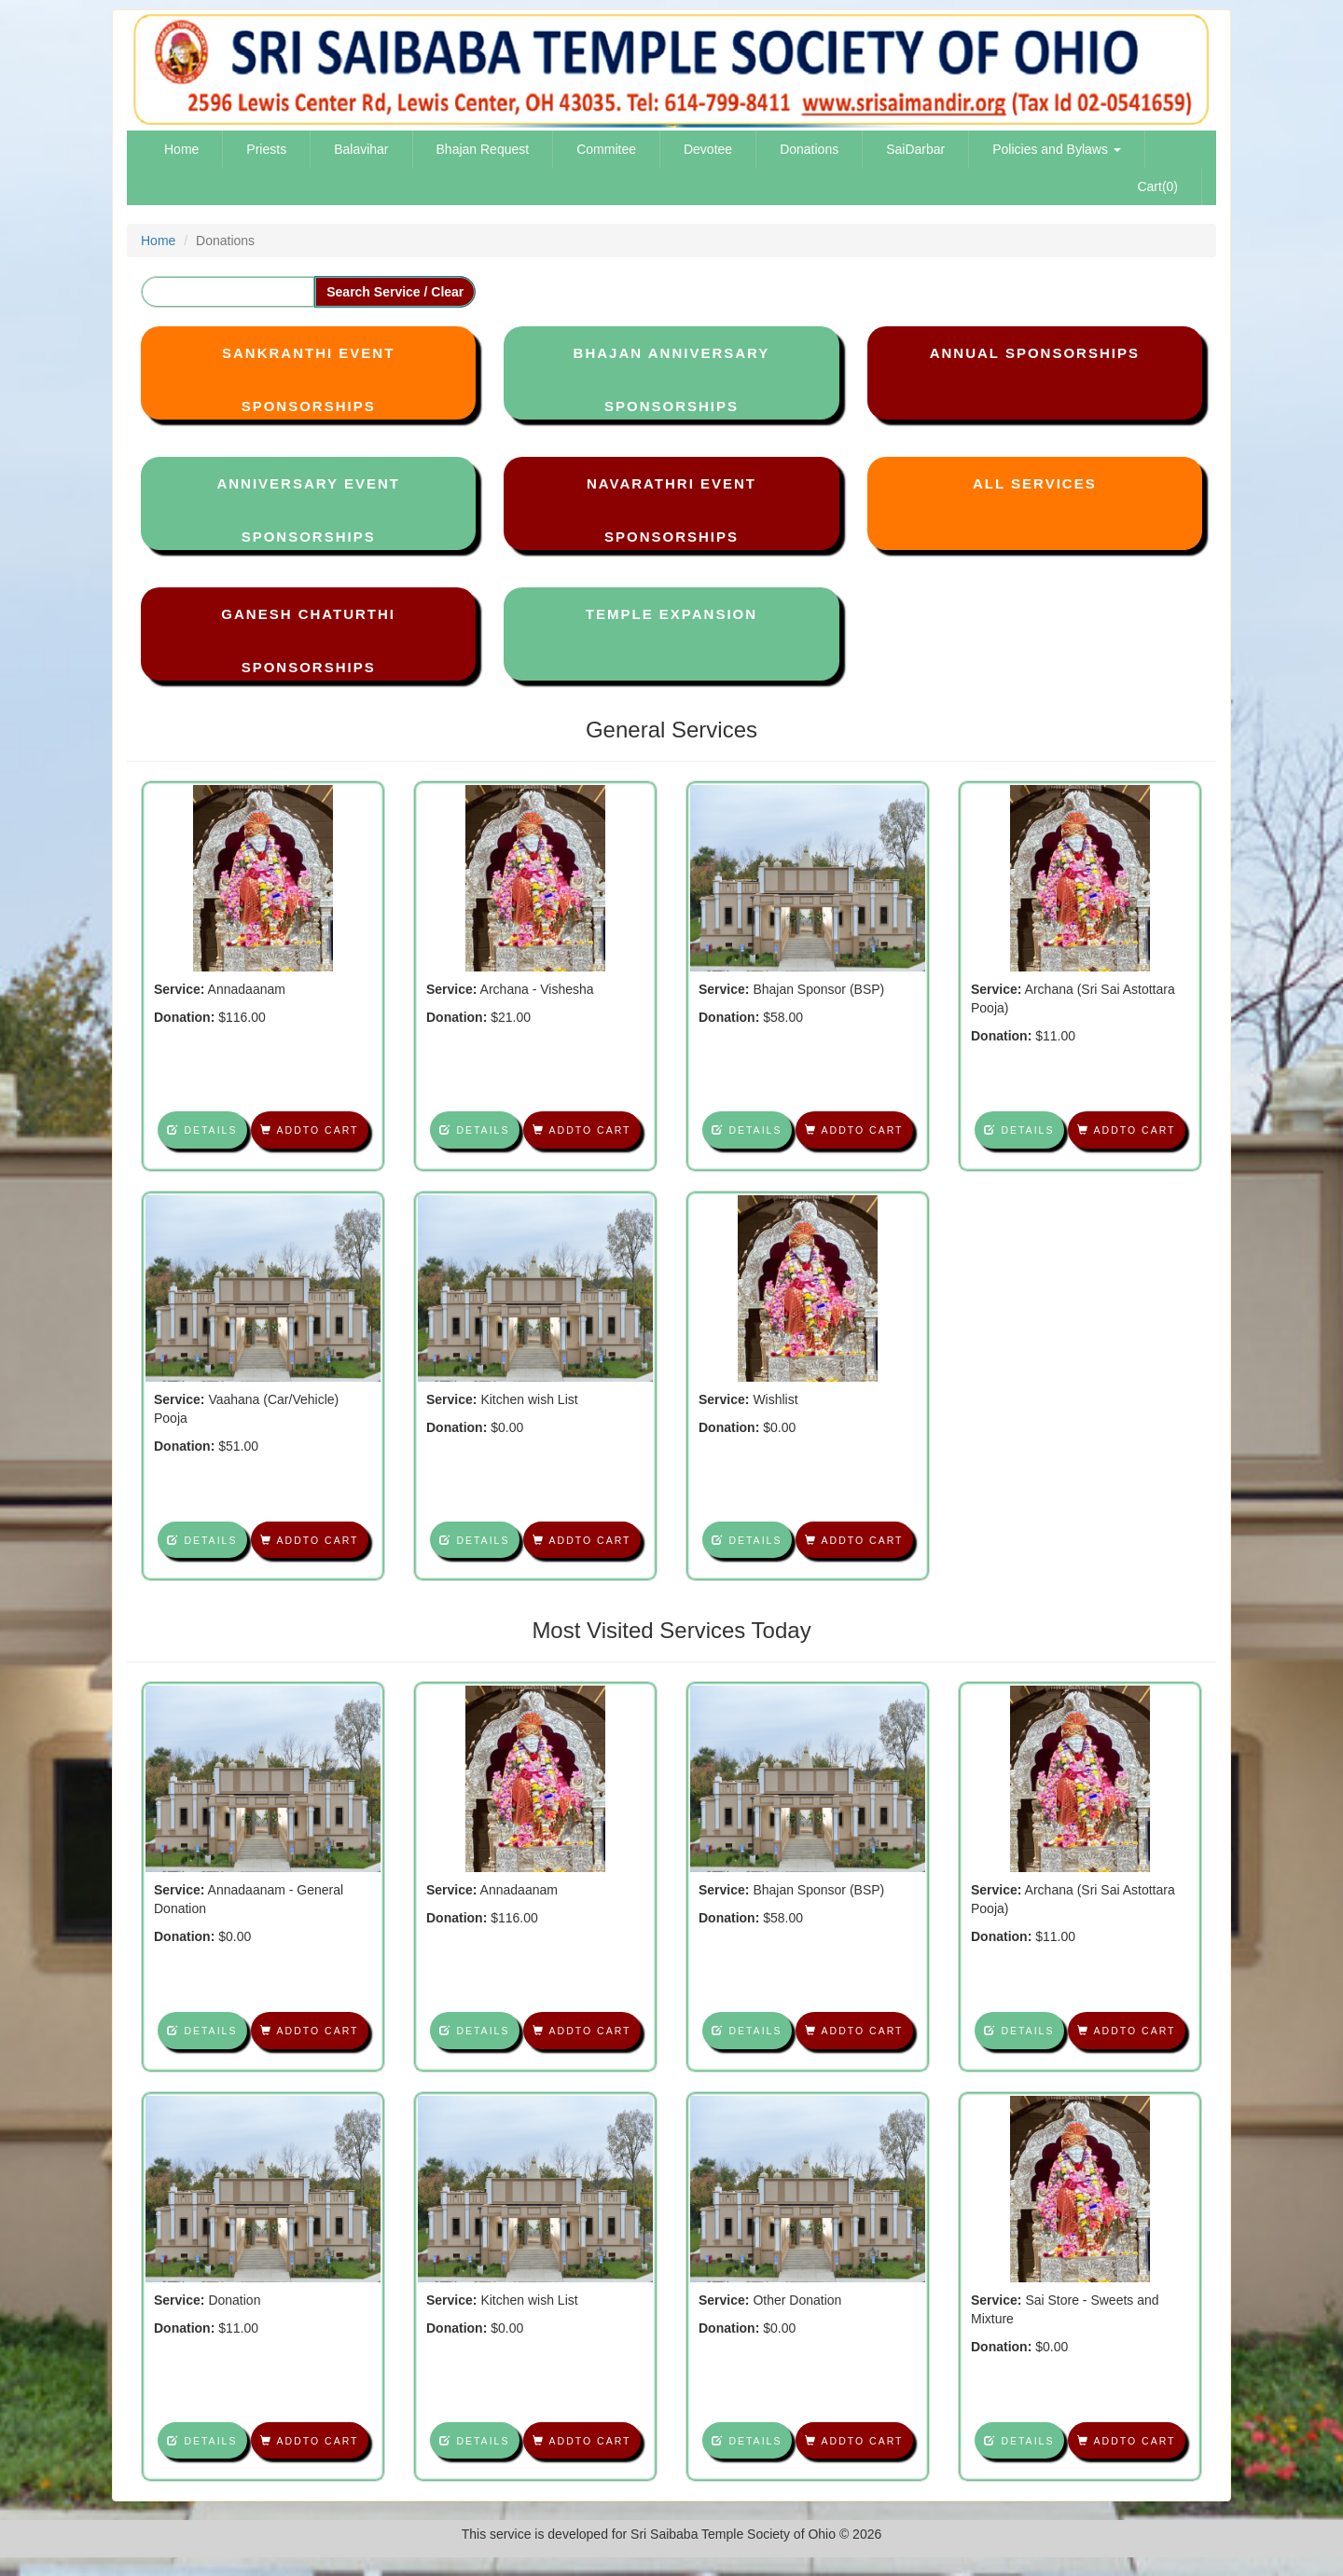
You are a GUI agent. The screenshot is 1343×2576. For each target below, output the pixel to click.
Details (202, 1130)
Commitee (606, 149)
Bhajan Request (483, 149)
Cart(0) (1157, 186)
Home (181, 149)
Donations (809, 149)
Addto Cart (309, 1130)
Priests (266, 149)
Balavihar (361, 149)
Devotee (708, 149)
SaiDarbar (915, 149)
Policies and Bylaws (1056, 149)
